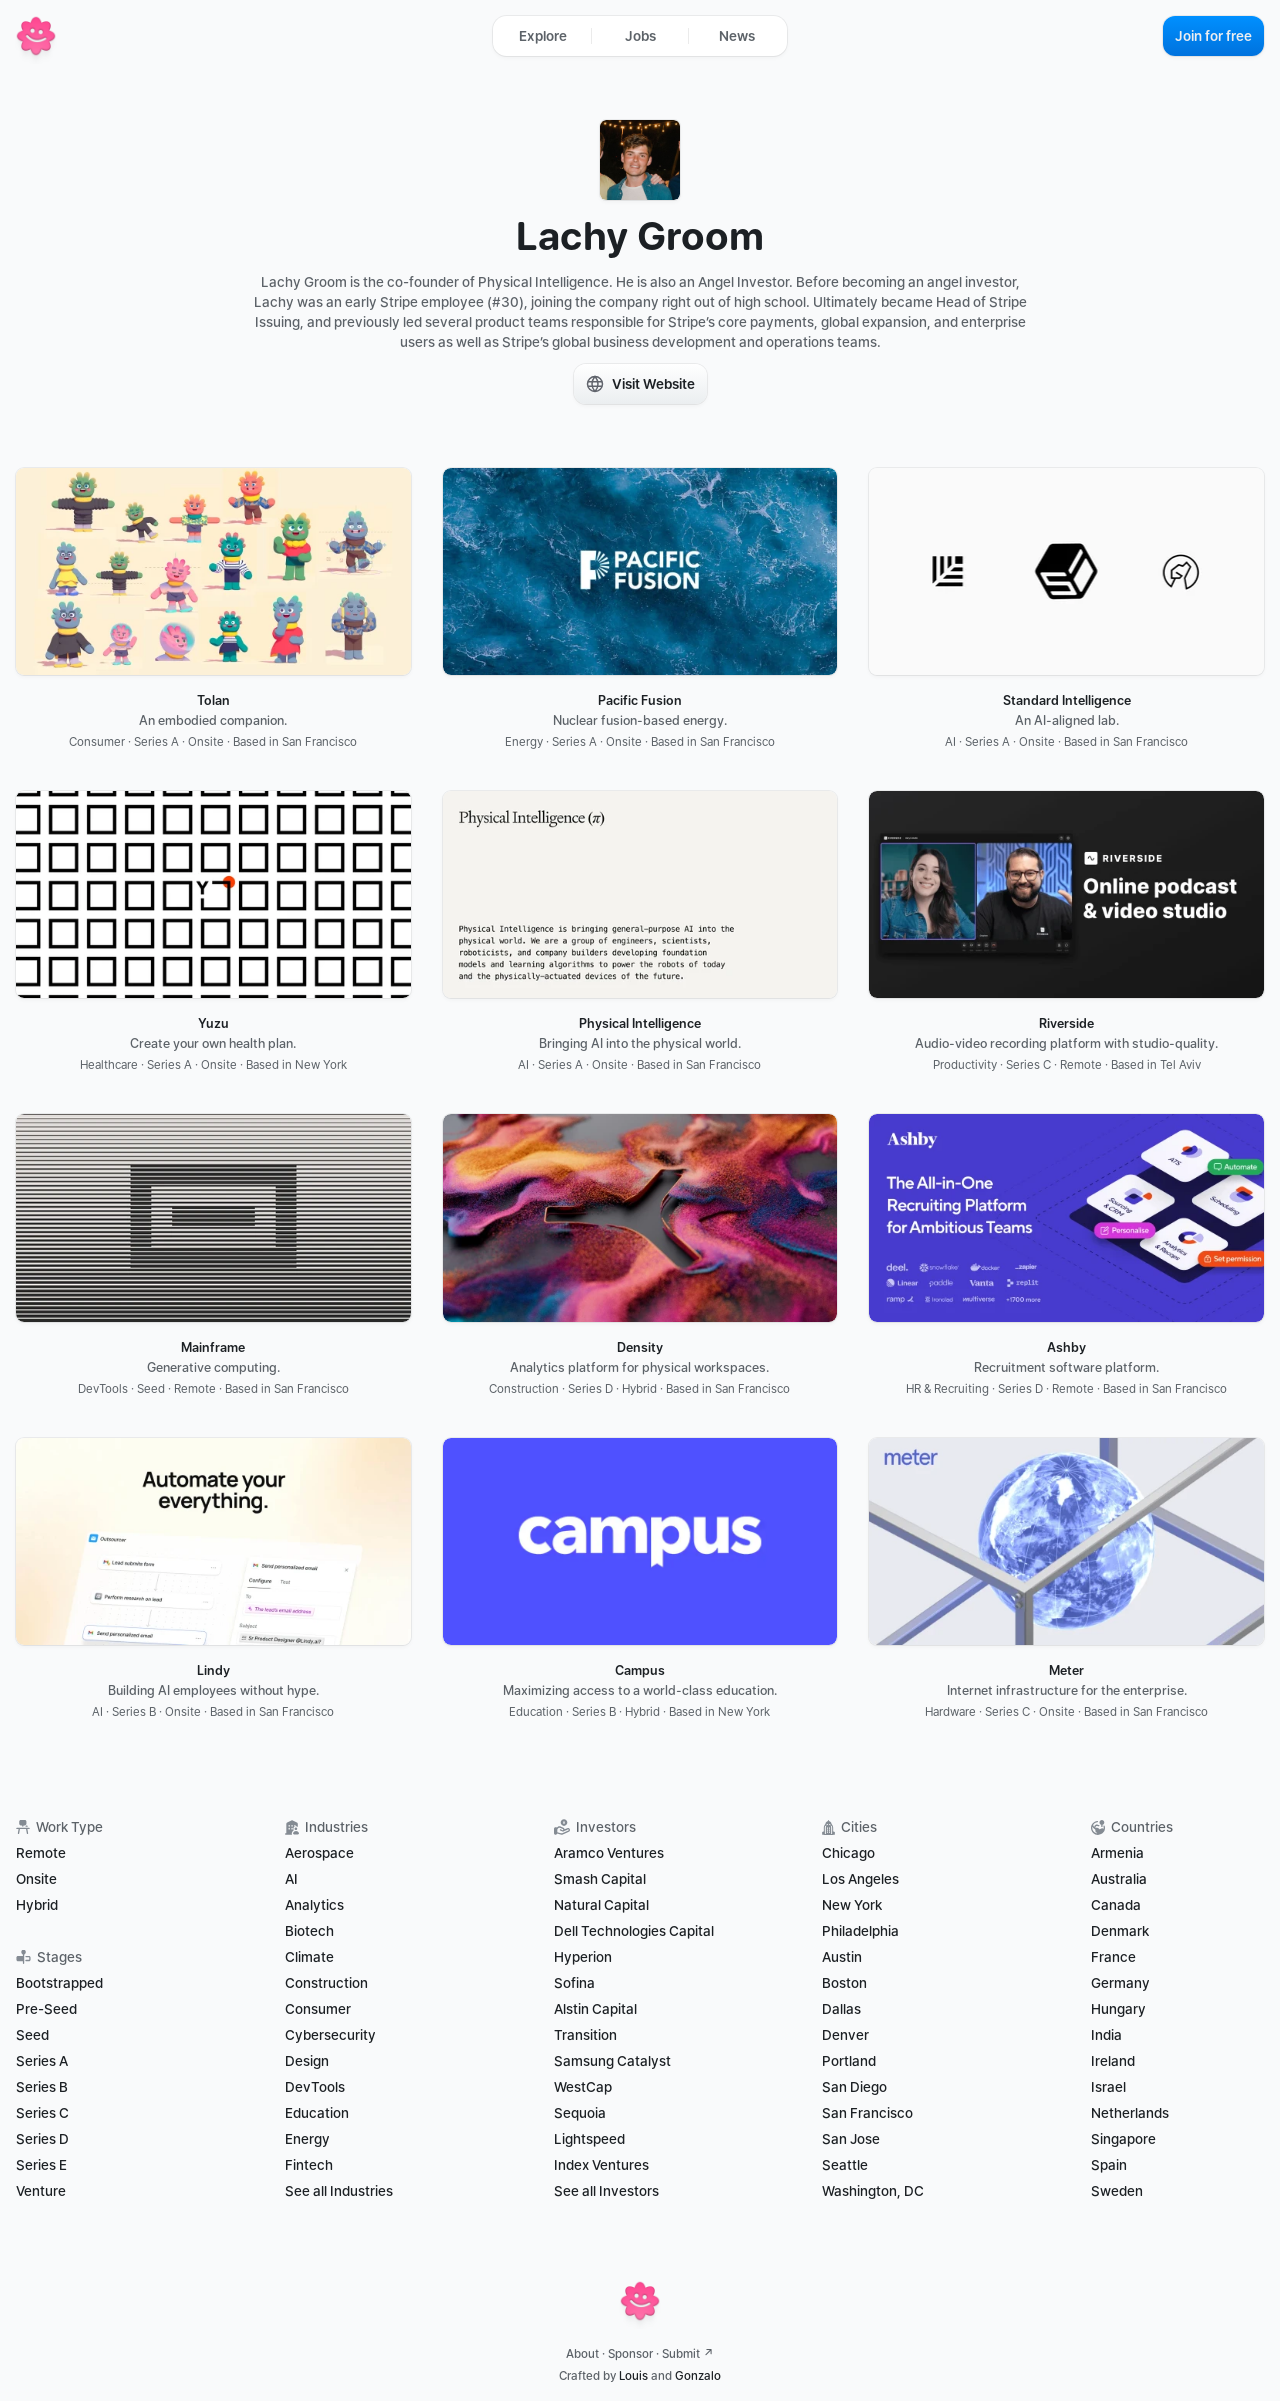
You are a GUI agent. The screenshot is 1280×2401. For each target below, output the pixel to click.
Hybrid (37, 1905)
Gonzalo (698, 2376)
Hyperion (583, 1957)
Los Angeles (860, 1879)
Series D (42, 2139)
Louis (633, 2376)
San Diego (854, 2087)
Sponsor (630, 2354)
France (1113, 1957)
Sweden (1117, 2191)
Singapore (1123, 2139)
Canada (1116, 1905)
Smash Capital (600, 1879)
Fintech (309, 2165)
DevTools (315, 2087)
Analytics (314, 1905)
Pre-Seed (46, 2009)
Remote (41, 1853)
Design (307, 2061)
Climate (309, 1957)
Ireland (1113, 2061)
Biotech (309, 1931)
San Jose (851, 2139)
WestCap (583, 2087)
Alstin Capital (595, 2009)
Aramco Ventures (609, 1853)
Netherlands (1130, 2113)
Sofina (574, 1983)
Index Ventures (601, 2165)
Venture (41, 2191)
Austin (842, 1957)
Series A (42, 2061)
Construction (326, 1983)
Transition (585, 2035)
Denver (845, 2035)
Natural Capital (601, 1905)
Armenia (1117, 1853)
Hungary (1118, 2009)
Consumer (318, 2009)
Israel (1108, 2087)
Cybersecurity (330, 2035)
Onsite (36, 1879)
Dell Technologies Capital (634, 1931)
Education (317, 2113)
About (582, 2354)
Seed (32, 2035)
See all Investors (606, 2191)
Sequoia (580, 2113)
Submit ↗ (688, 2354)
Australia (1119, 1879)
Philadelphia (860, 1931)
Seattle (845, 2165)
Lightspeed (589, 2139)
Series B (42, 2087)
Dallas (841, 2009)
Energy (307, 2139)
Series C (42, 2113)
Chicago (848, 1853)
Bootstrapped (59, 1983)
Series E (41, 2165)
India (1106, 2035)
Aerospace (319, 1853)
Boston (844, 1983)
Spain (1109, 2165)
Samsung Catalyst (612, 2061)
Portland (849, 2061)
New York (852, 1905)
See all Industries (339, 2191)
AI (291, 1879)
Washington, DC (873, 2191)
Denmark (1120, 1931)
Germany (1120, 1983)
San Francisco (867, 2113)
